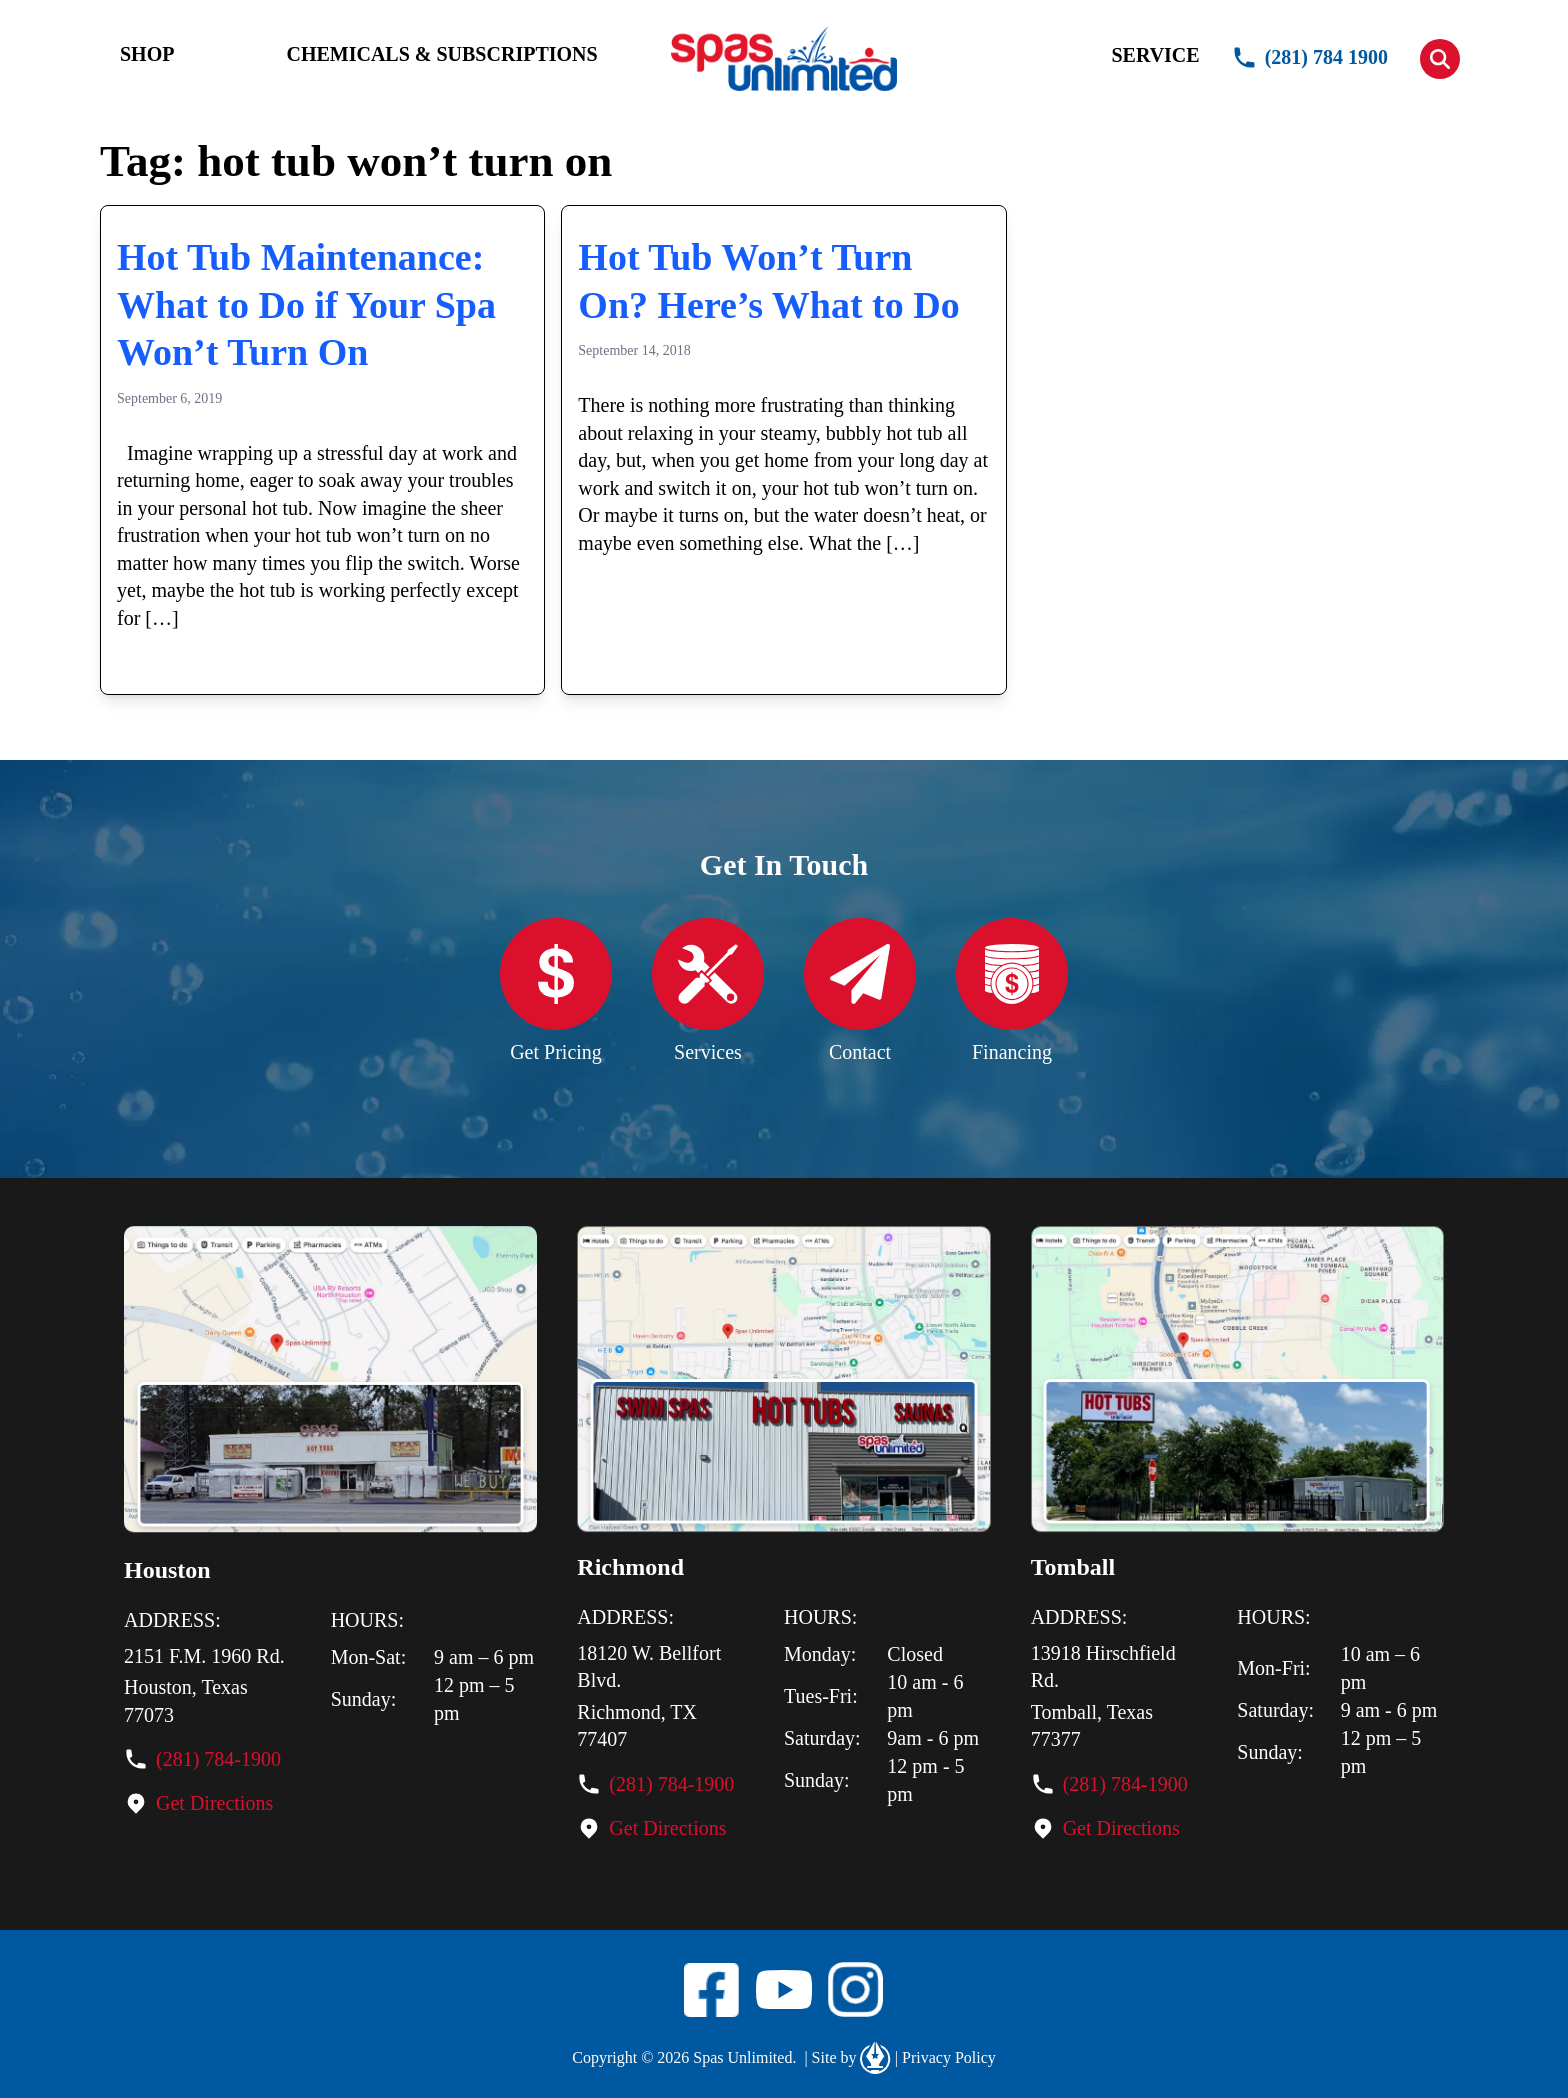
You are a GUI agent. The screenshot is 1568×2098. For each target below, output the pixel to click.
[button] (1440, 59)
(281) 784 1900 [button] (1310, 57)
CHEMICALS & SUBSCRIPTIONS (441, 54)
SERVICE (1155, 55)
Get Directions (214, 1803)
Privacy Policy (945, 2058)
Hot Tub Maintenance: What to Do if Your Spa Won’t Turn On (306, 304)
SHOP (147, 54)
